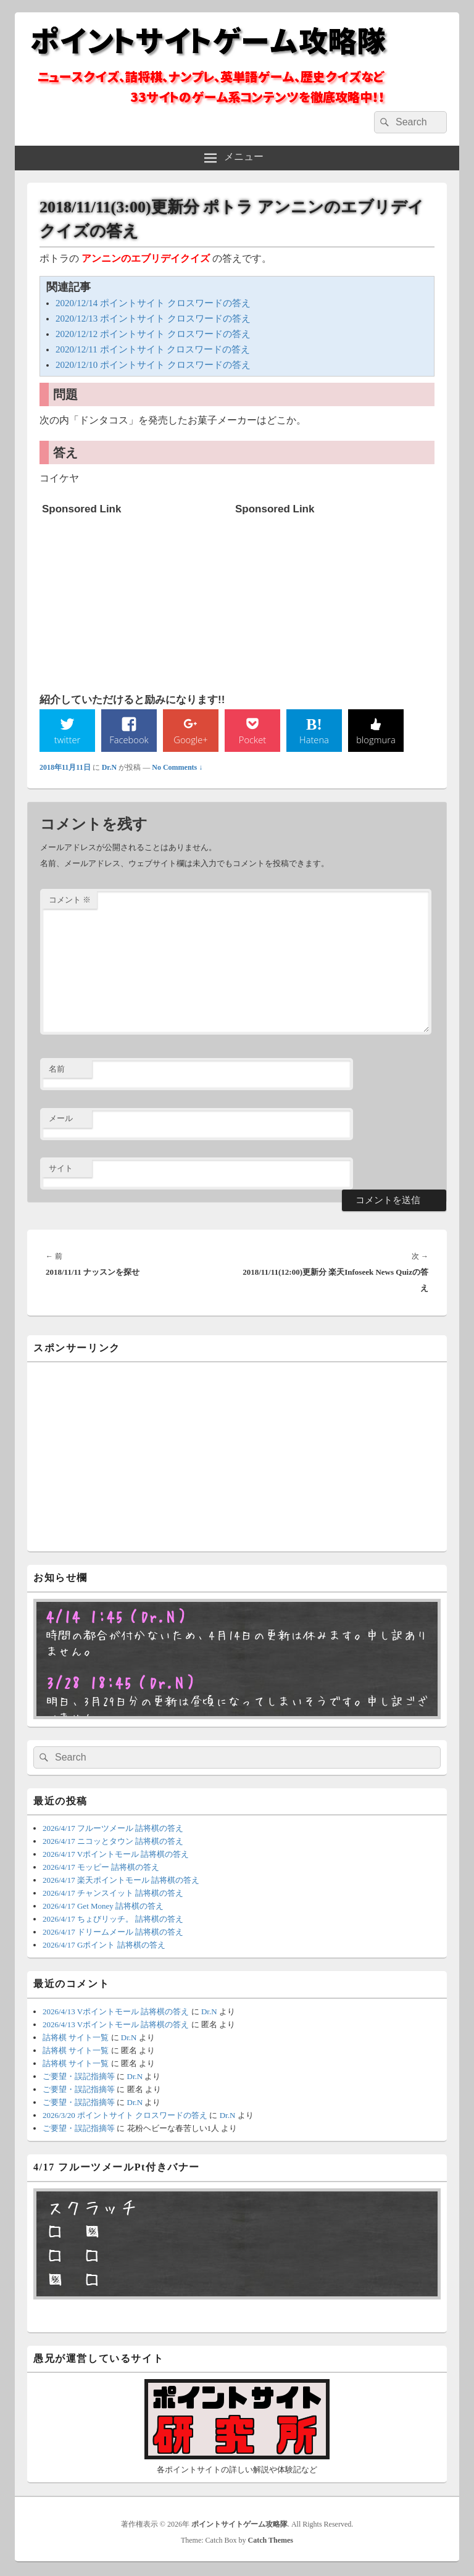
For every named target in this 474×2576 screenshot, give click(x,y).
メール (61, 1119)
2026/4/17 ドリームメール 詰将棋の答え (113, 1933)
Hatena (314, 740)
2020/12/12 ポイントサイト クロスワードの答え (153, 334)
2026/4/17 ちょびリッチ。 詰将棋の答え (113, 1920)
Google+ (190, 740)
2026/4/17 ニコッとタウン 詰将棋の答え (113, 1842)
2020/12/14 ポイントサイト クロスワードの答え (153, 303)
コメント (70, 901)
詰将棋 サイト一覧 (76, 2038)
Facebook (129, 740)
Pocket (252, 740)
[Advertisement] (134, 597)
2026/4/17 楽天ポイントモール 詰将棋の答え (121, 1881)
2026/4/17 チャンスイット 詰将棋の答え (113, 1894)
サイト (61, 1169)
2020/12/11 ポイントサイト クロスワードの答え (153, 349)
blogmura (375, 740)
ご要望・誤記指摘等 (79, 2077)
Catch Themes (270, 2541)
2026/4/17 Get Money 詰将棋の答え (103, 1907)
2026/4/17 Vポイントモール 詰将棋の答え (116, 1855)
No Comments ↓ (177, 768)
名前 (57, 1070)
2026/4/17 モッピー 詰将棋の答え (101, 1868)
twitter (67, 740)
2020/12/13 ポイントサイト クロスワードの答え (153, 318)
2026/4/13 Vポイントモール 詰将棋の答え (116, 2012)
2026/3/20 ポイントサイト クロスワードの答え (125, 2116)
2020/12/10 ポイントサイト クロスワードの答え (153, 365)
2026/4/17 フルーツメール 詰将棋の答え (113, 1829)
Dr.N (109, 768)
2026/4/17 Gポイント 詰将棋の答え (104, 1946)
